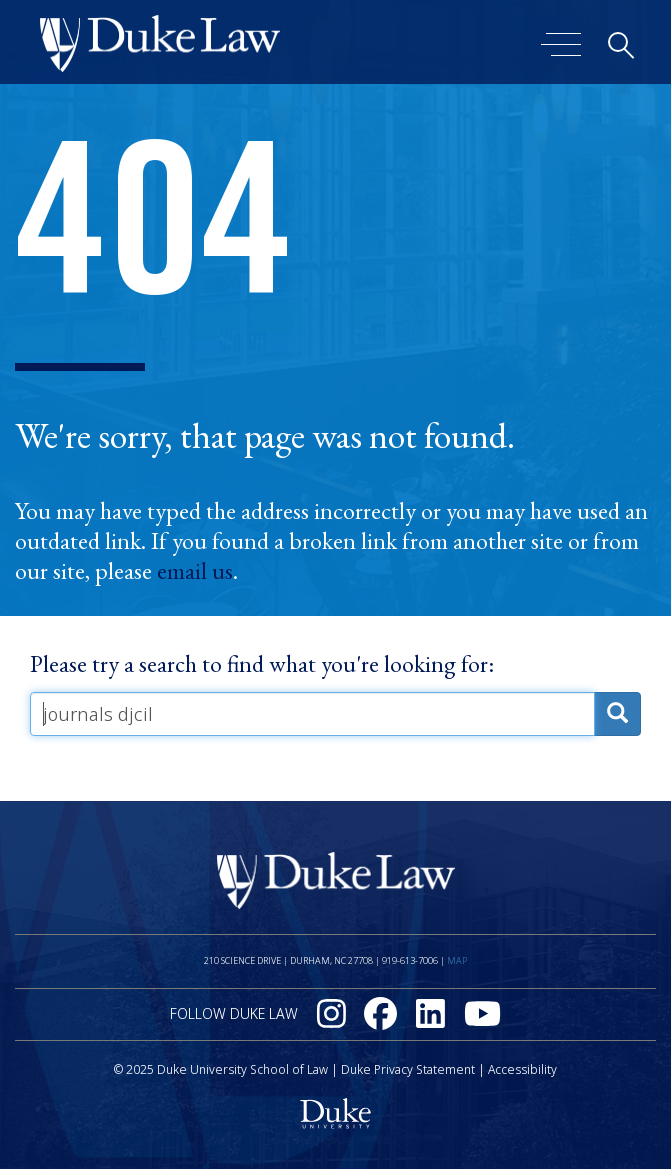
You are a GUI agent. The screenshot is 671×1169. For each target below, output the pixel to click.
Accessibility (522, 1069)
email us (195, 571)
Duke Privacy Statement (408, 1069)
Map (457, 960)
